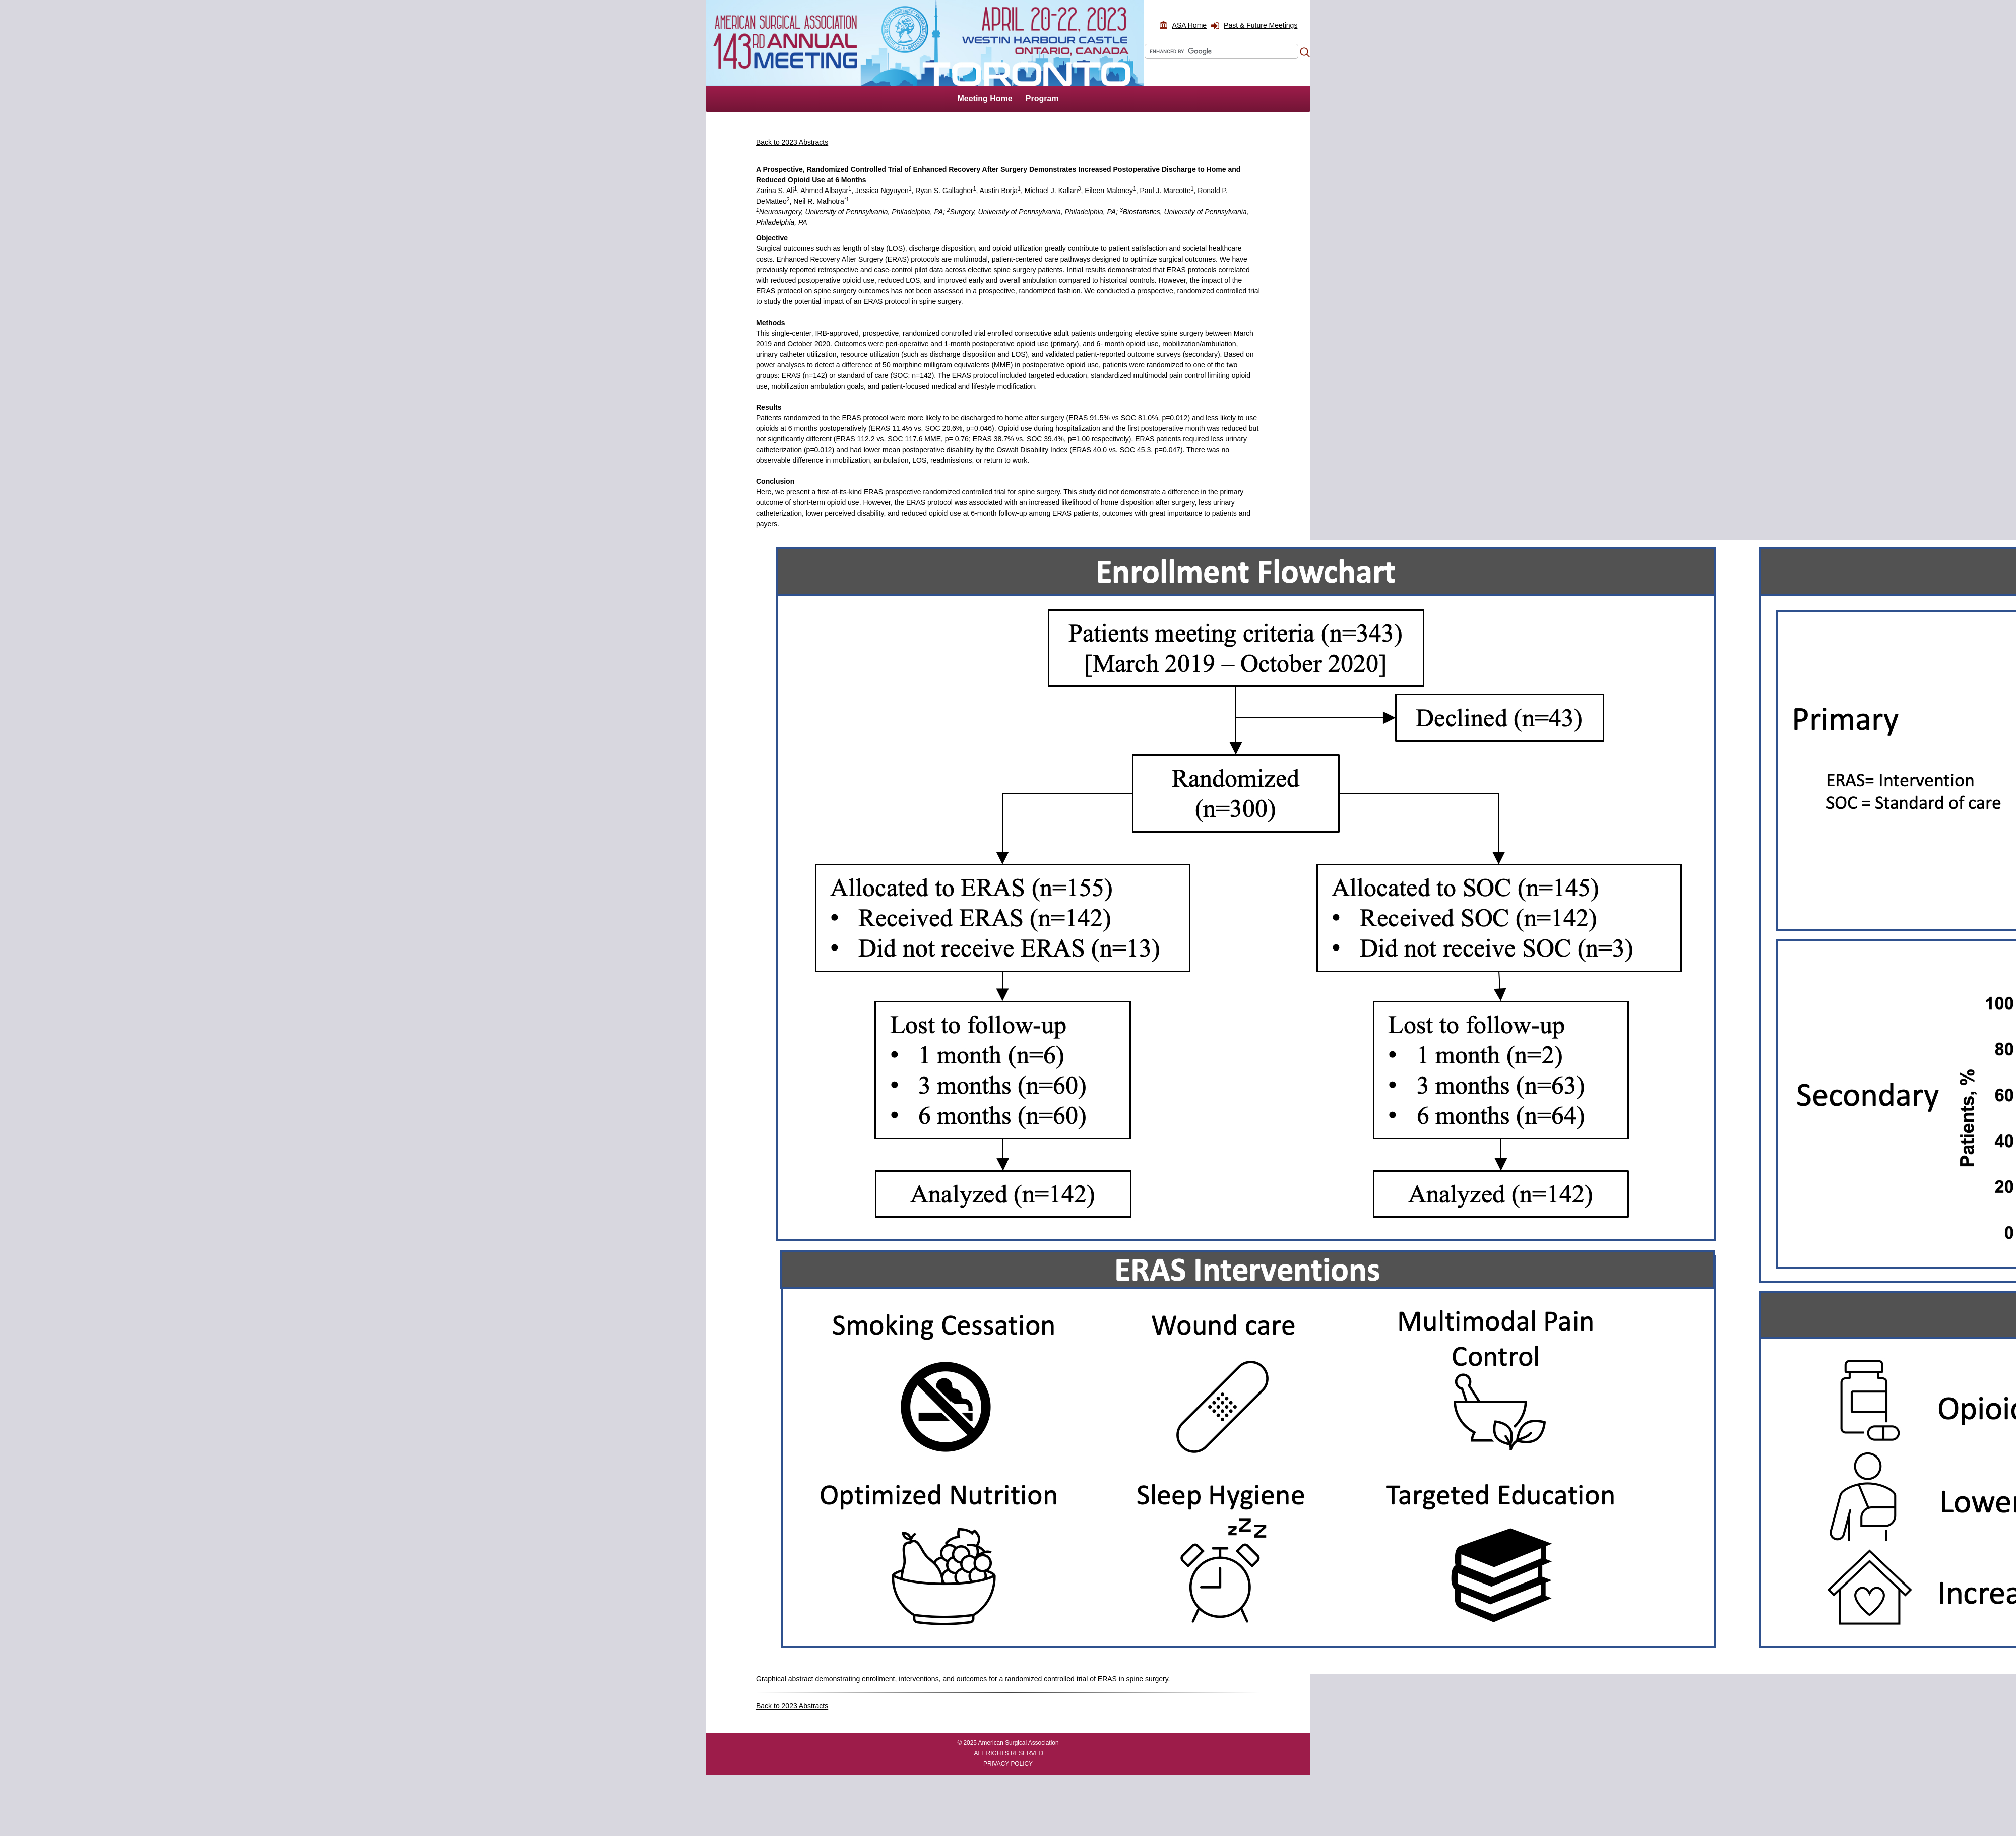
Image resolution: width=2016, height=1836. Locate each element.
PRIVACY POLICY (1008, 1763)
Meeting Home (984, 98)
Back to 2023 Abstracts (792, 142)
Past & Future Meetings (1260, 25)
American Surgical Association (1018, 1742)
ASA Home (1189, 25)
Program (1042, 98)
